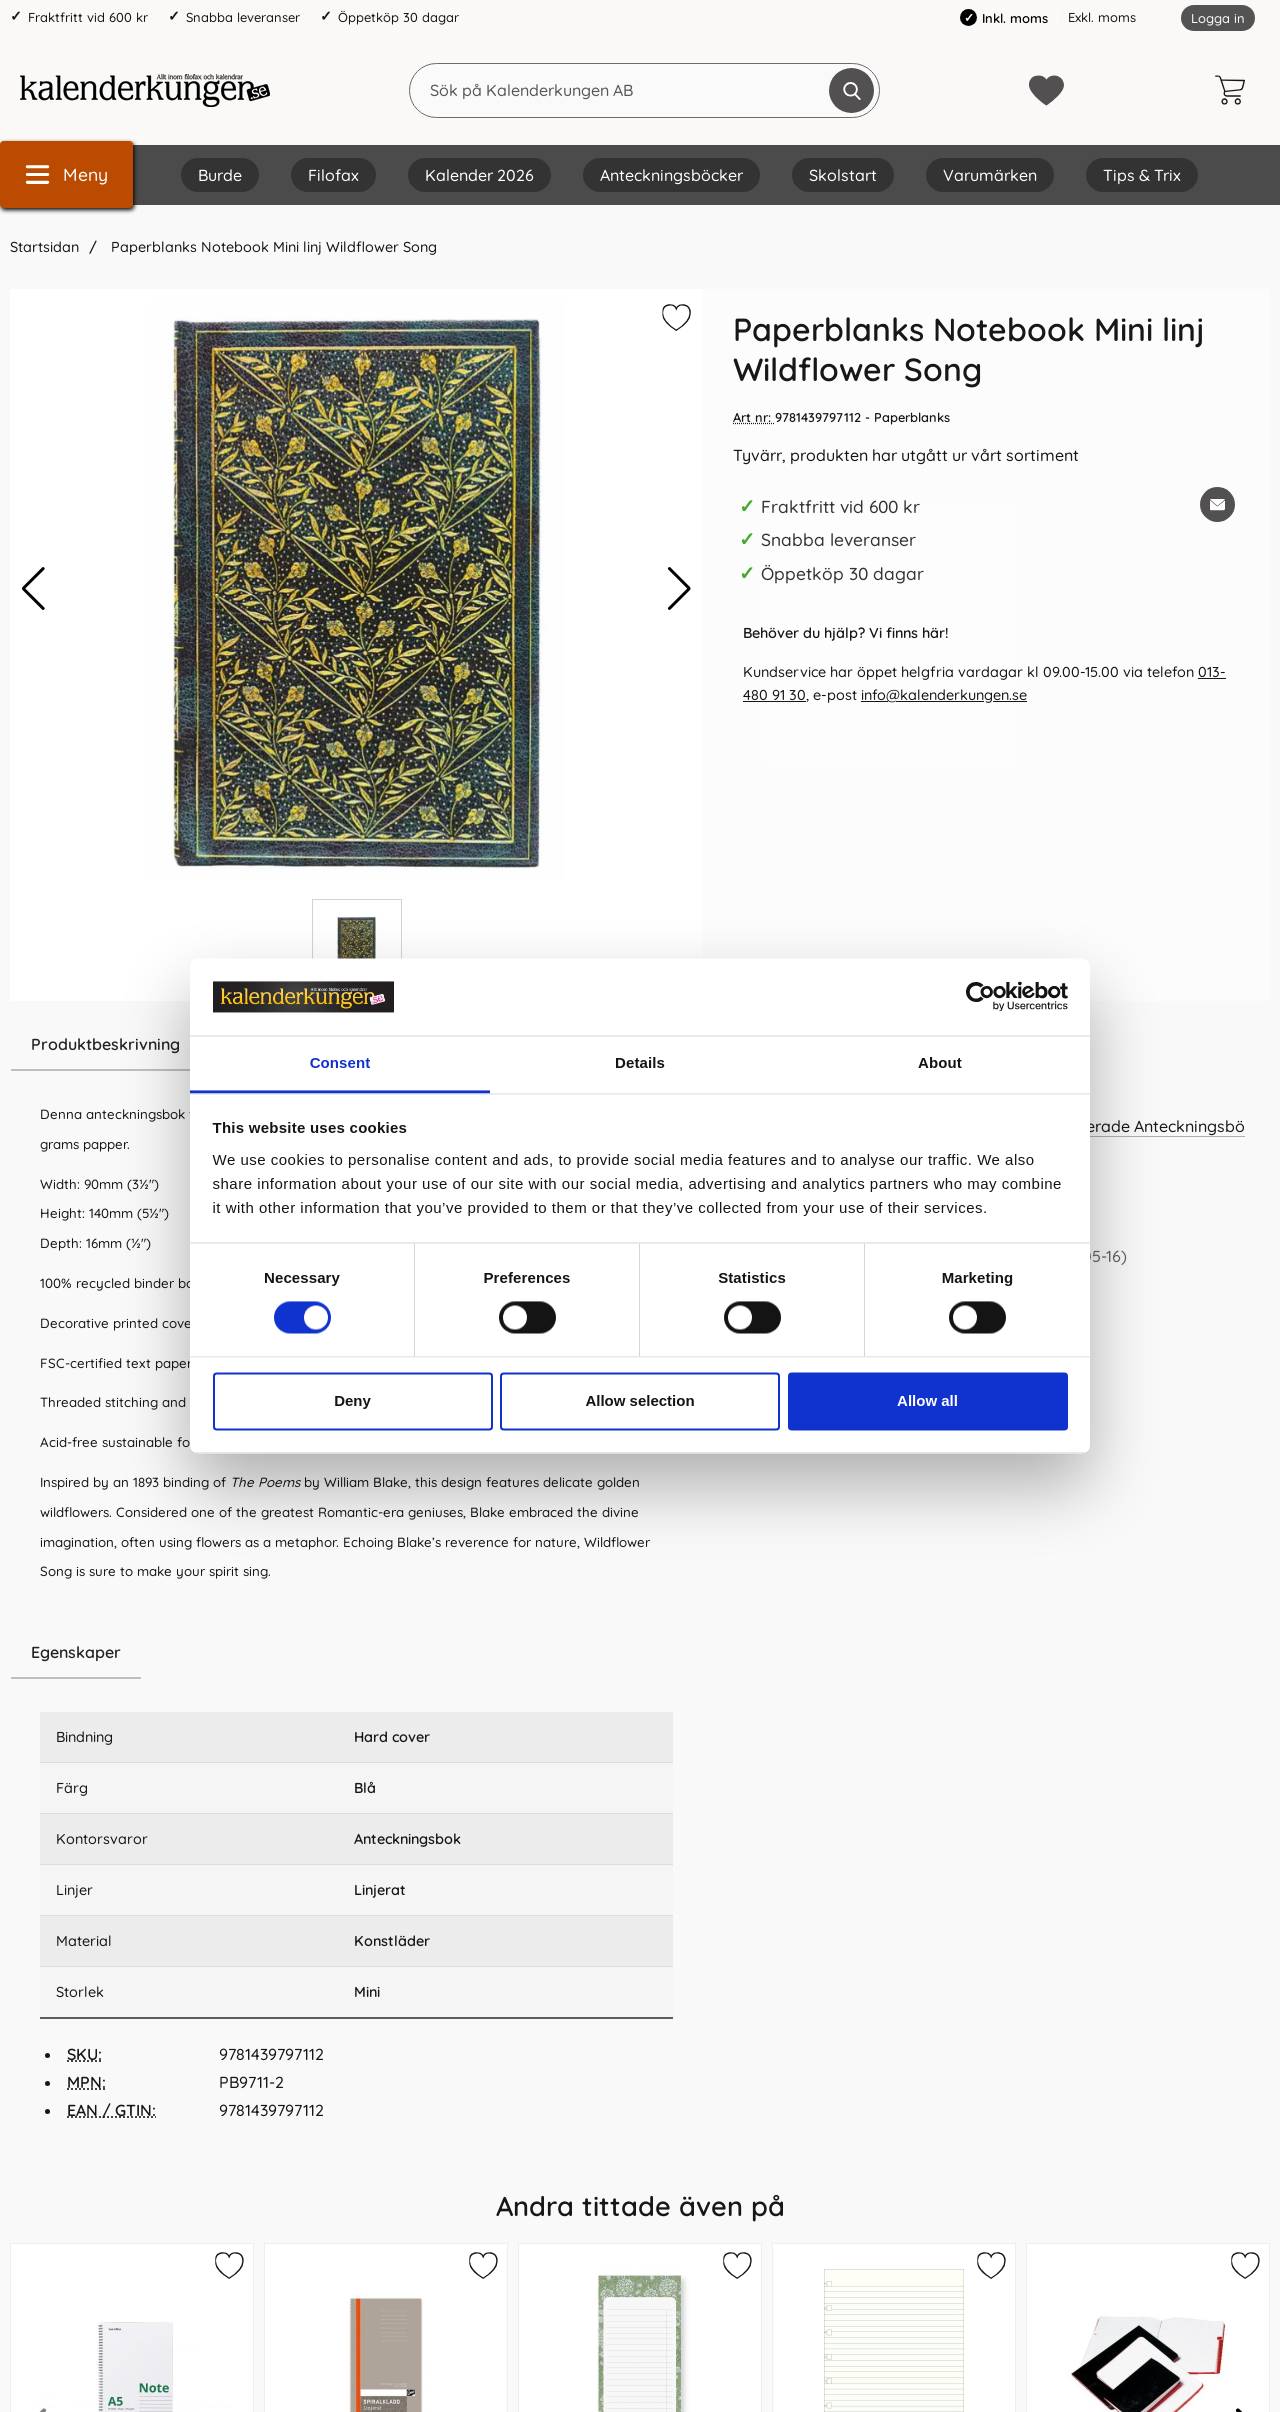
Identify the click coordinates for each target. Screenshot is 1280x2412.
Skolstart (843, 175)
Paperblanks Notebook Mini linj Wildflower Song (272, 247)
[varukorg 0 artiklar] (1235, 90)
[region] (356, 1653)
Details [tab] (640, 1062)
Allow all (927, 1400)
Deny (352, 1400)
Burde (220, 175)
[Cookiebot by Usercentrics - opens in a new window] (980, 997)
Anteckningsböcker (671, 175)
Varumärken (990, 175)
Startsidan (44, 247)
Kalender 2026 (479, 175)
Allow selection (639, 1400)
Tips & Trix (1142, 175)
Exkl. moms (1102, 17)
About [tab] (940, 1062)
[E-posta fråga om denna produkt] (1217, 504)
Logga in (1218, 18)
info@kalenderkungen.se (944, 695)
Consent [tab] (340, 1062)
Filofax (333, 175)
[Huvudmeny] (66, 174)
